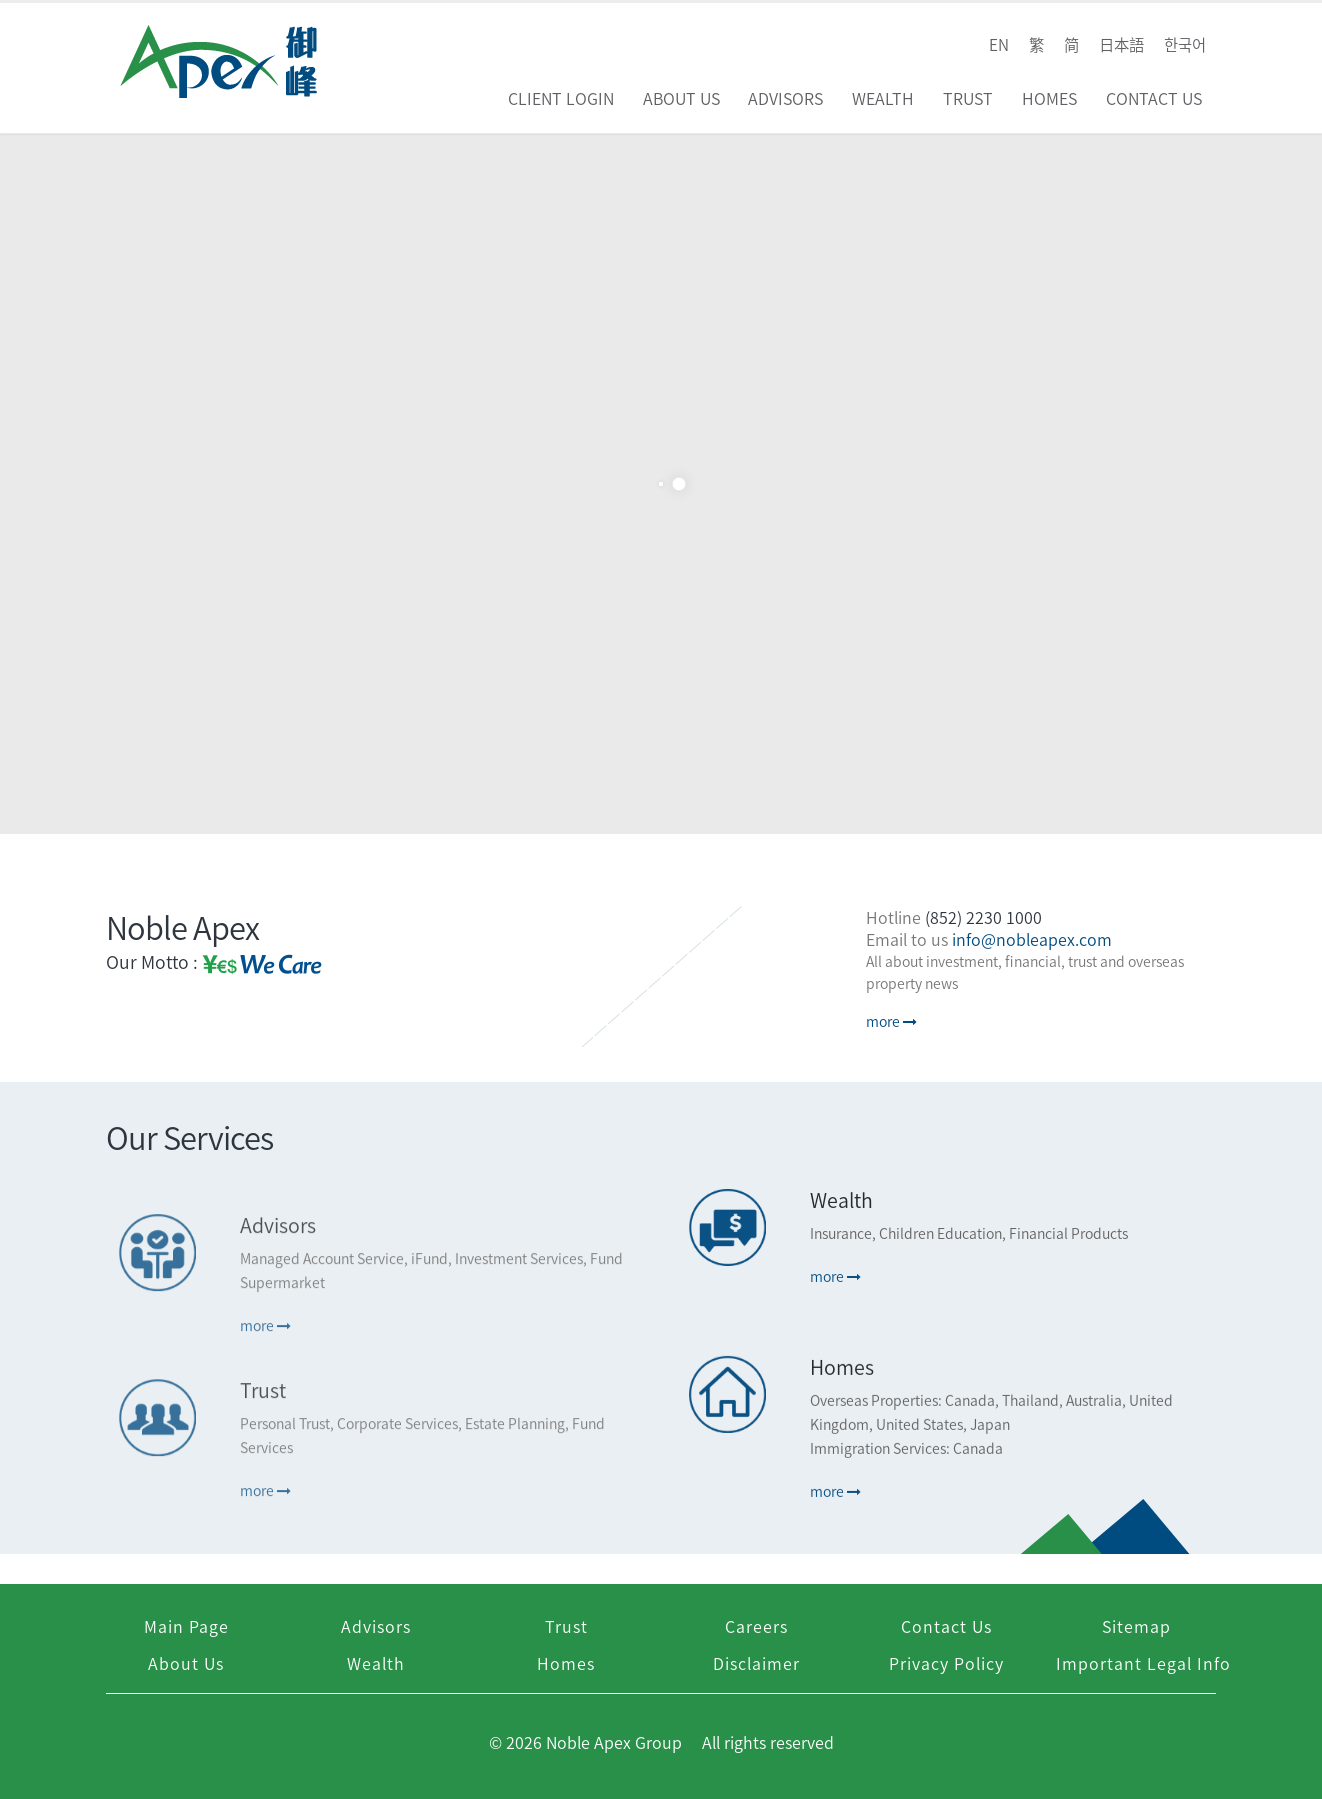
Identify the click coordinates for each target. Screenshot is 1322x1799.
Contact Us (1154, 98)
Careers (756, 1626)
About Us (681, 98)
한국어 (1185, 44)
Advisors (785, 98)
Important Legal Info (1143, 1663)
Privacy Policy (946, 1663)
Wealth (883, 98)
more (891, 1021)
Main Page (186, 1626)
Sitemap (1136, 1626)
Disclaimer (756, 1663)
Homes (1049, 98)
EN (999, 44)
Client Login (561, 98)
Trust (968, 98)
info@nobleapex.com (1032, 939)
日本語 (1121, 44)
